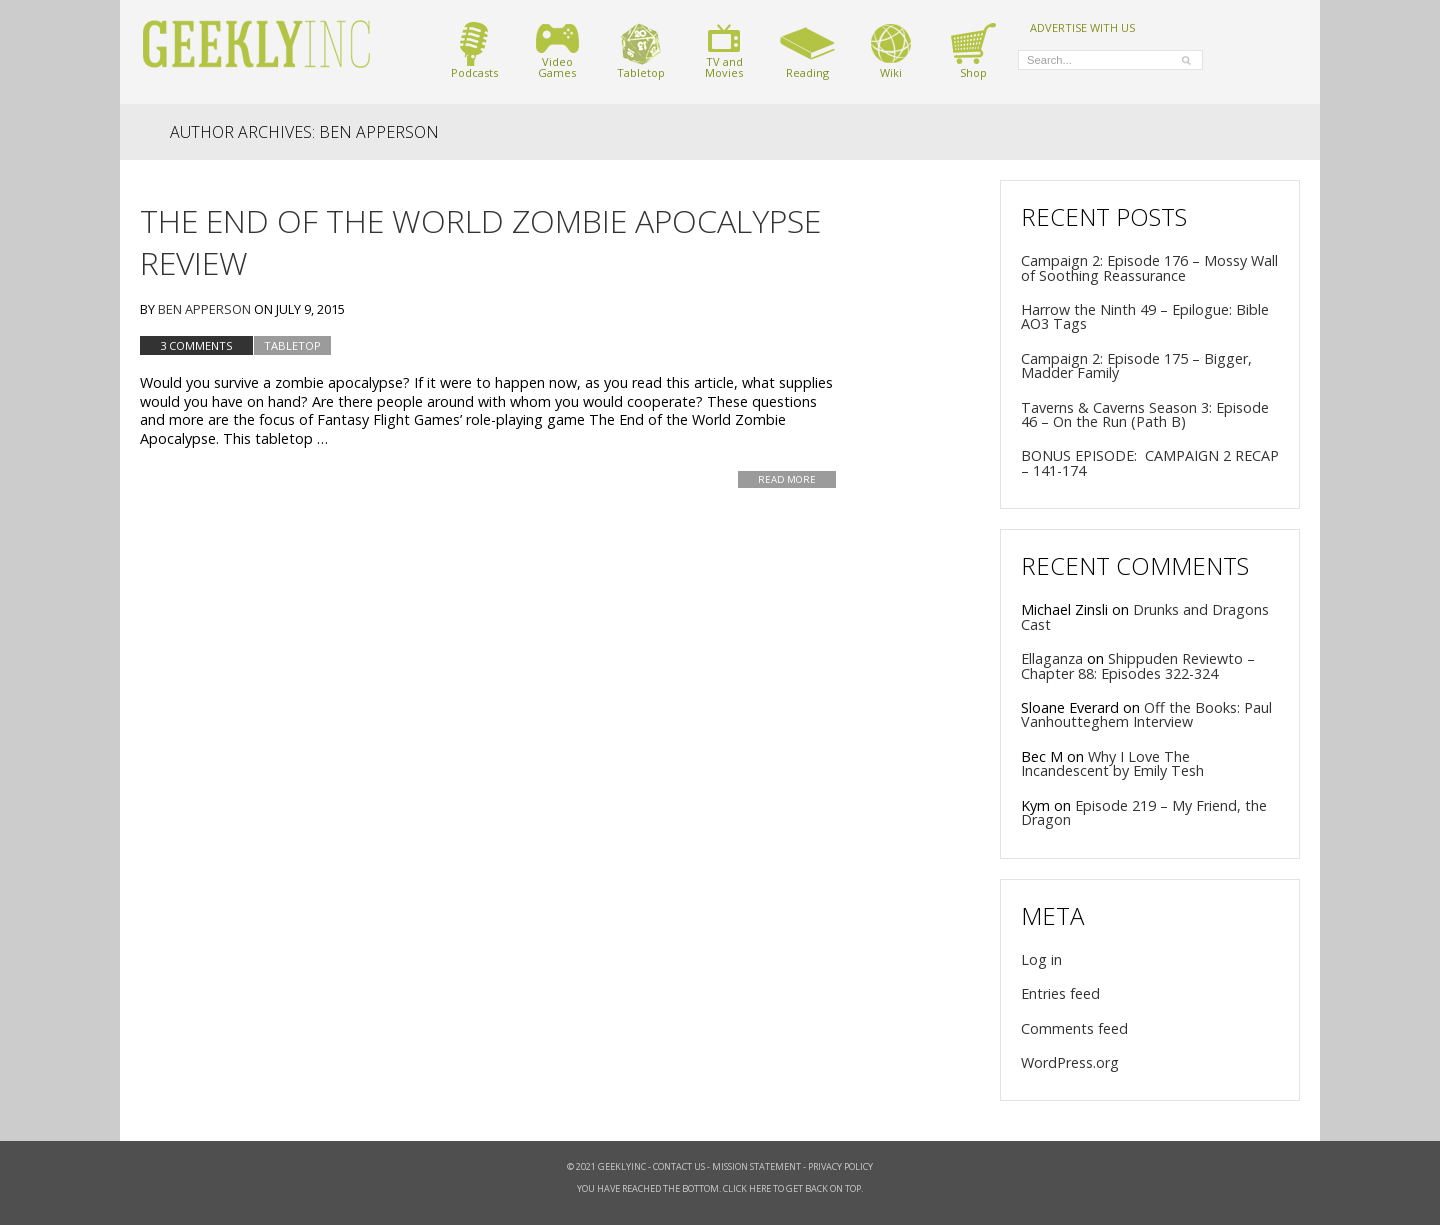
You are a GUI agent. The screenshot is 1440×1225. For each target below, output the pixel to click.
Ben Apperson (204, 309)
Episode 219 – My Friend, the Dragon (1144, 812)
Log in (1041, 959)
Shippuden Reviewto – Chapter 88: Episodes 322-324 (1138, 665)
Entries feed (1060, 993)
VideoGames (557, 50)
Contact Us (679, 1166)
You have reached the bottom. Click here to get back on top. (720, 1188)
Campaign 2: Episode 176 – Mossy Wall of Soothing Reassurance (1149, 267)
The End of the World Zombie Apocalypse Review (480, 241)
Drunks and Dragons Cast (1145, 616)
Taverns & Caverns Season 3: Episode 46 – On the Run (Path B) (1145, 414)
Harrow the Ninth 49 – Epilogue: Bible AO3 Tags (1145, 316)
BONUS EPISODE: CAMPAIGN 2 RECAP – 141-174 (1150, 462)
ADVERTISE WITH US (1082, 27)
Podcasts (474, 50)
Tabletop (641, 50)
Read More (787, 479)
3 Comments (196, 345)
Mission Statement (756, 1166)
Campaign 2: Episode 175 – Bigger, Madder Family (1136, 365)
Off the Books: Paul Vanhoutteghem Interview (1146, 714)
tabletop (292, 345)
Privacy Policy (840, 1166)
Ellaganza (1052, 658)
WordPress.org (1070, 1062)
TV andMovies (724, 50)
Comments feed (1074, 1028)
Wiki (891, 50)
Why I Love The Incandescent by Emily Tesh (1112, 763)
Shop (973, 50)
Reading (807, 50)
